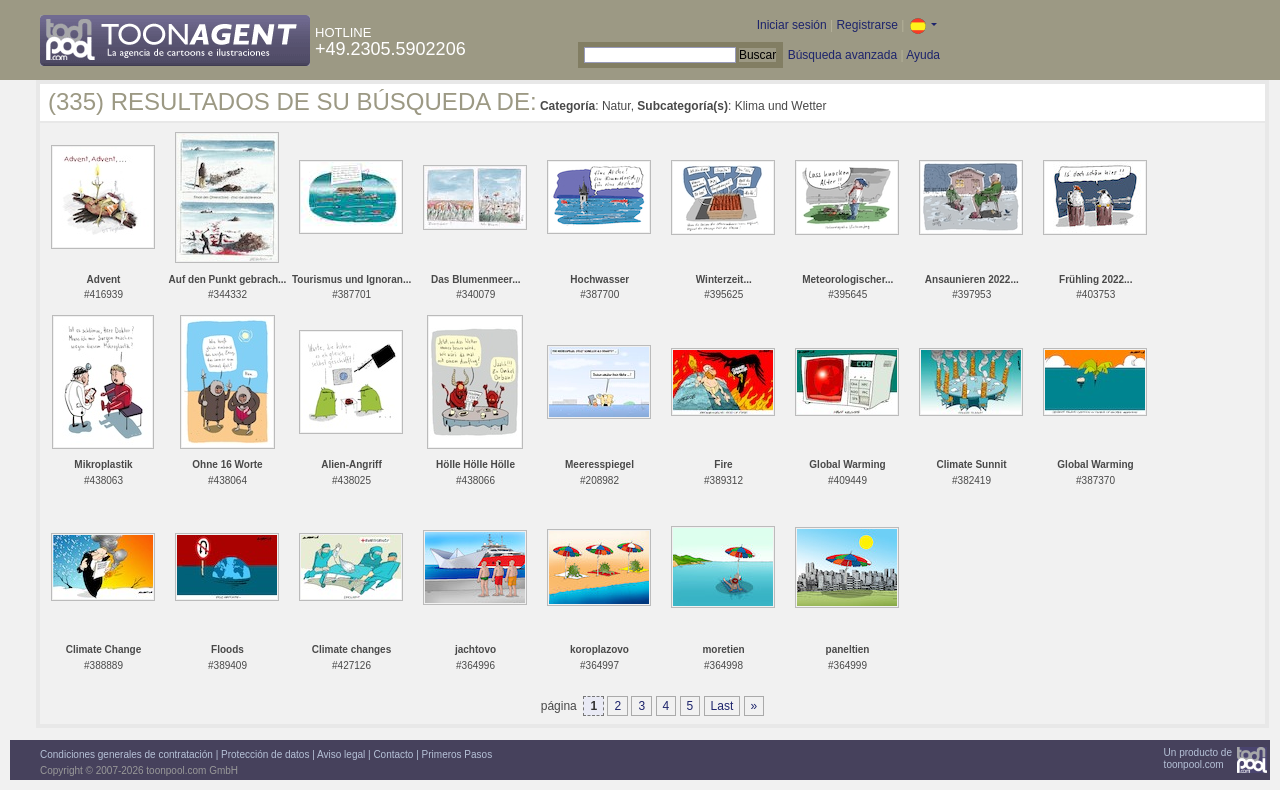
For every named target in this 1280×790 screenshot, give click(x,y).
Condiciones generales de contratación (126, 754)
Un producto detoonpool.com (1198, 758)
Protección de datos (265, 754)
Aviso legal (341, 754)
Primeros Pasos (457, 754)
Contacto (393, 754)
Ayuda (923, 55)
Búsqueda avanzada (842, 55)
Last (722, 706)
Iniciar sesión (792, 25)
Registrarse (866, 25)
